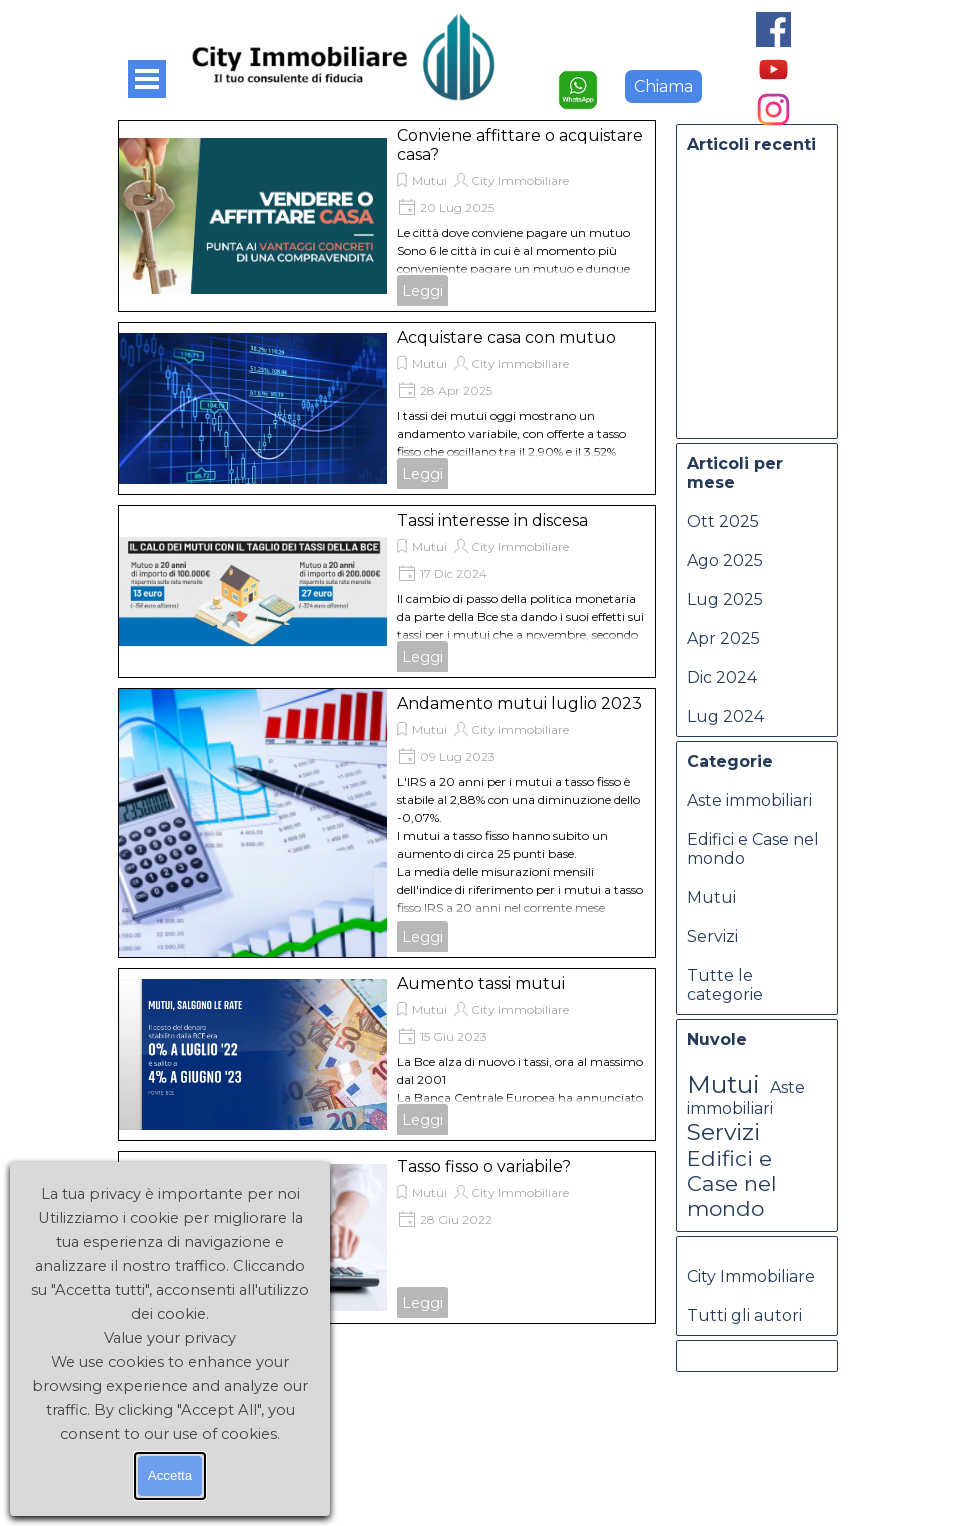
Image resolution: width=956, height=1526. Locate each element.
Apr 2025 (723, 638)
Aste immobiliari (749, 800)
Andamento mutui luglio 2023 (519, 703)
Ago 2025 (725, 560)
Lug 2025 (725, 599)
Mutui (429, 180)
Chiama (663, 86)
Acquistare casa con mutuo (506, 337)
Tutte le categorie (725, 985)
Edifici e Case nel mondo (732, 1183)
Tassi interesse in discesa (492, 520)
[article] (387, 216)
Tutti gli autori (744, 1315)
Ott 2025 (723, 521)
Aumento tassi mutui (481, 983)
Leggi (422, 291)
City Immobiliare (520, 180)
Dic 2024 (722, 677)
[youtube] (773, 69)
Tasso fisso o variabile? (484, 1166)
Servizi (712, 936)
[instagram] (773, 109)
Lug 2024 (725, 716)
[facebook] (773, 29)
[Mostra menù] (147, 79)
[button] (578, 79)
